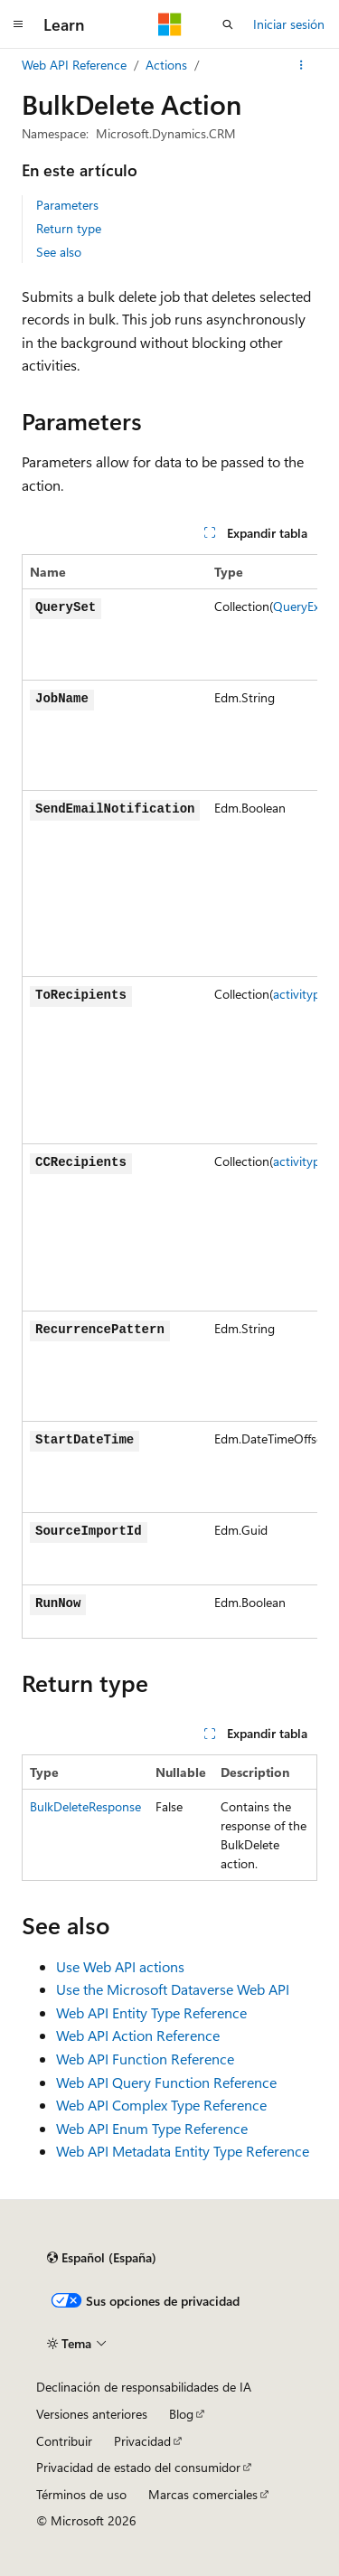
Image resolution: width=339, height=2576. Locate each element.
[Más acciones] (301, 65)
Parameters (67, 204)
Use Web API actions (120, 1966)
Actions (166, 64)
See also (58, 251)
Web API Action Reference (138, 2035)
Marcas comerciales (203, 2494)
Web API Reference (74, 64)
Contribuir (64, 2440)
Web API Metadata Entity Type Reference (182, 2150)
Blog (181, 2413)
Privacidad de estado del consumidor (138, 2467)
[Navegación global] (18, 24)
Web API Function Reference (145, 2058)
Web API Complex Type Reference (161, 2104)
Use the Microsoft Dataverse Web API (172, 1988)
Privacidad (142, 2440)
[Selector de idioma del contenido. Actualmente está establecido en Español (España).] (101, 2257)
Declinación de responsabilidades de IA (143, 2386)
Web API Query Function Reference (166, 2082)
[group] (169, 1096)
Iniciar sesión (289, 24)
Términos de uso (81, 2494)
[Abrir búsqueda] (228, 24)
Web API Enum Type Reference (152, 2128)
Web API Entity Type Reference (151, 2012)
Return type (68, 228)
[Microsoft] (170, 24)
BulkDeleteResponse (85, 1806)
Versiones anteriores (91, 2413)
